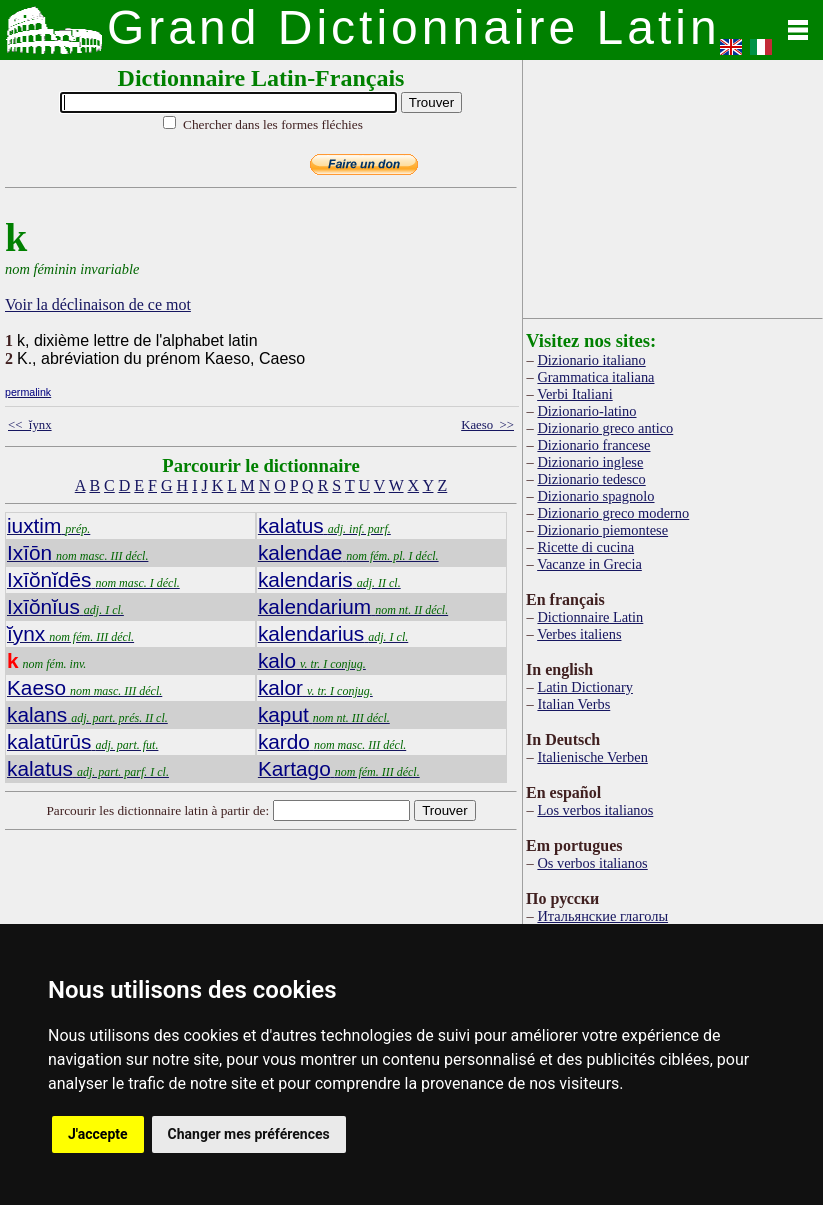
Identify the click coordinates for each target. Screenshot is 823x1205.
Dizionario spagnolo (595, 496)
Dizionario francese (593, 445)
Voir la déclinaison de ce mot (98, 304)
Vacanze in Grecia (589, 564)
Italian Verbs (573, 704)
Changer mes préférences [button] (249, 1134)
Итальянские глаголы (602, 916)
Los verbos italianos (595, 810)
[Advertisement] (673, 185)
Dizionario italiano (591, 360)
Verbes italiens (579, 634)
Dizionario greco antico (605, 428)
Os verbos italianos (592, 863)
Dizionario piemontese (602, 530)
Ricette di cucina (585, 547)
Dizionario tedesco (591, 479)
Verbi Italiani (575, 394)
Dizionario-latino (586, 411)
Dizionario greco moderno (613, 513)
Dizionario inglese (590, 462)
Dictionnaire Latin (590, 617)
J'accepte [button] (98, 1134)
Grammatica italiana (595, 377)
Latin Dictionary (585, 687)
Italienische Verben (592, 757)
